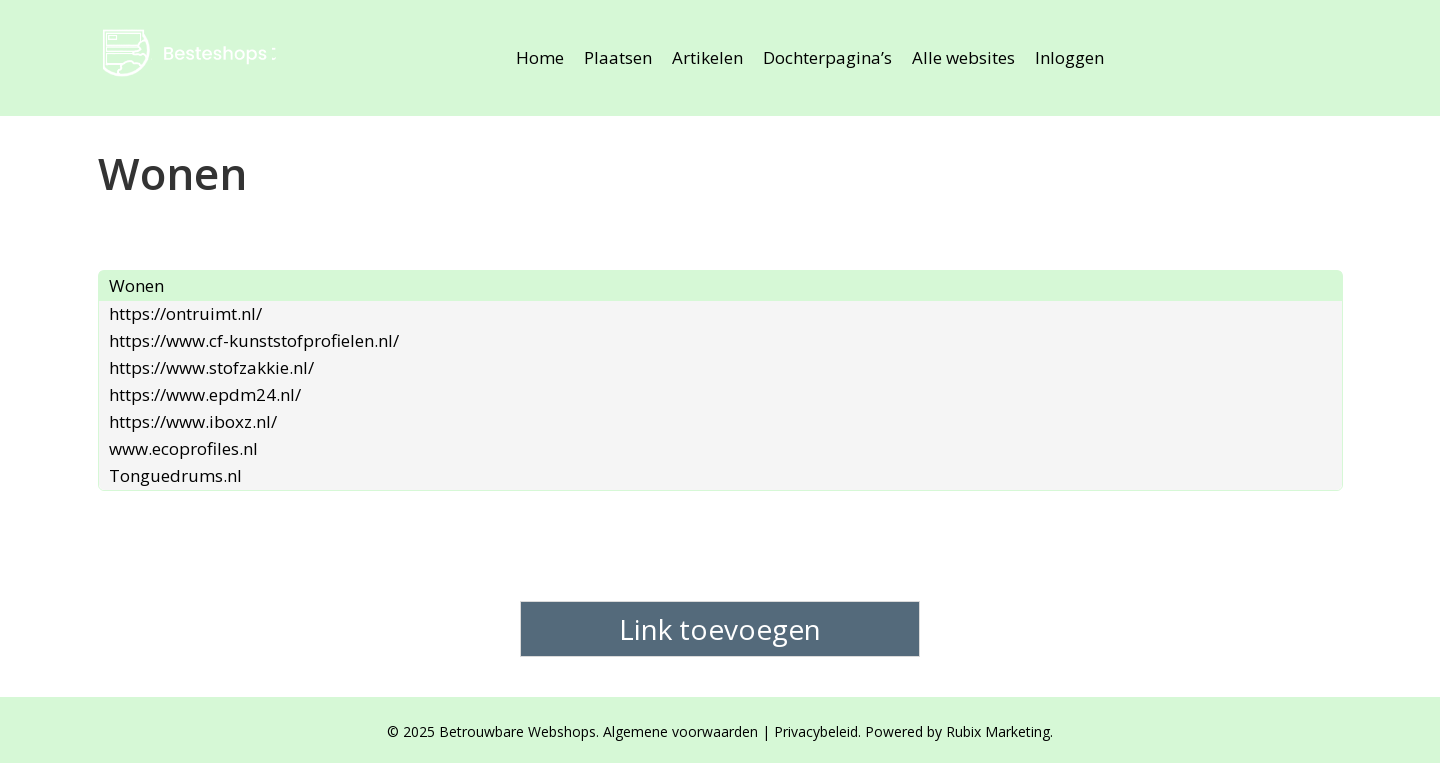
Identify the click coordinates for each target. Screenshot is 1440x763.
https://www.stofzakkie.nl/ (211, 367)
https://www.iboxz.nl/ (193, 421)
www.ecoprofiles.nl (183, 448)
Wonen (136, 285)
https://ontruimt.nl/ (185, 313)
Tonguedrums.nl (175, 475)
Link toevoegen (720, 629)
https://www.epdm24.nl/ (205, 394)
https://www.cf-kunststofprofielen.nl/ (254, 340)
